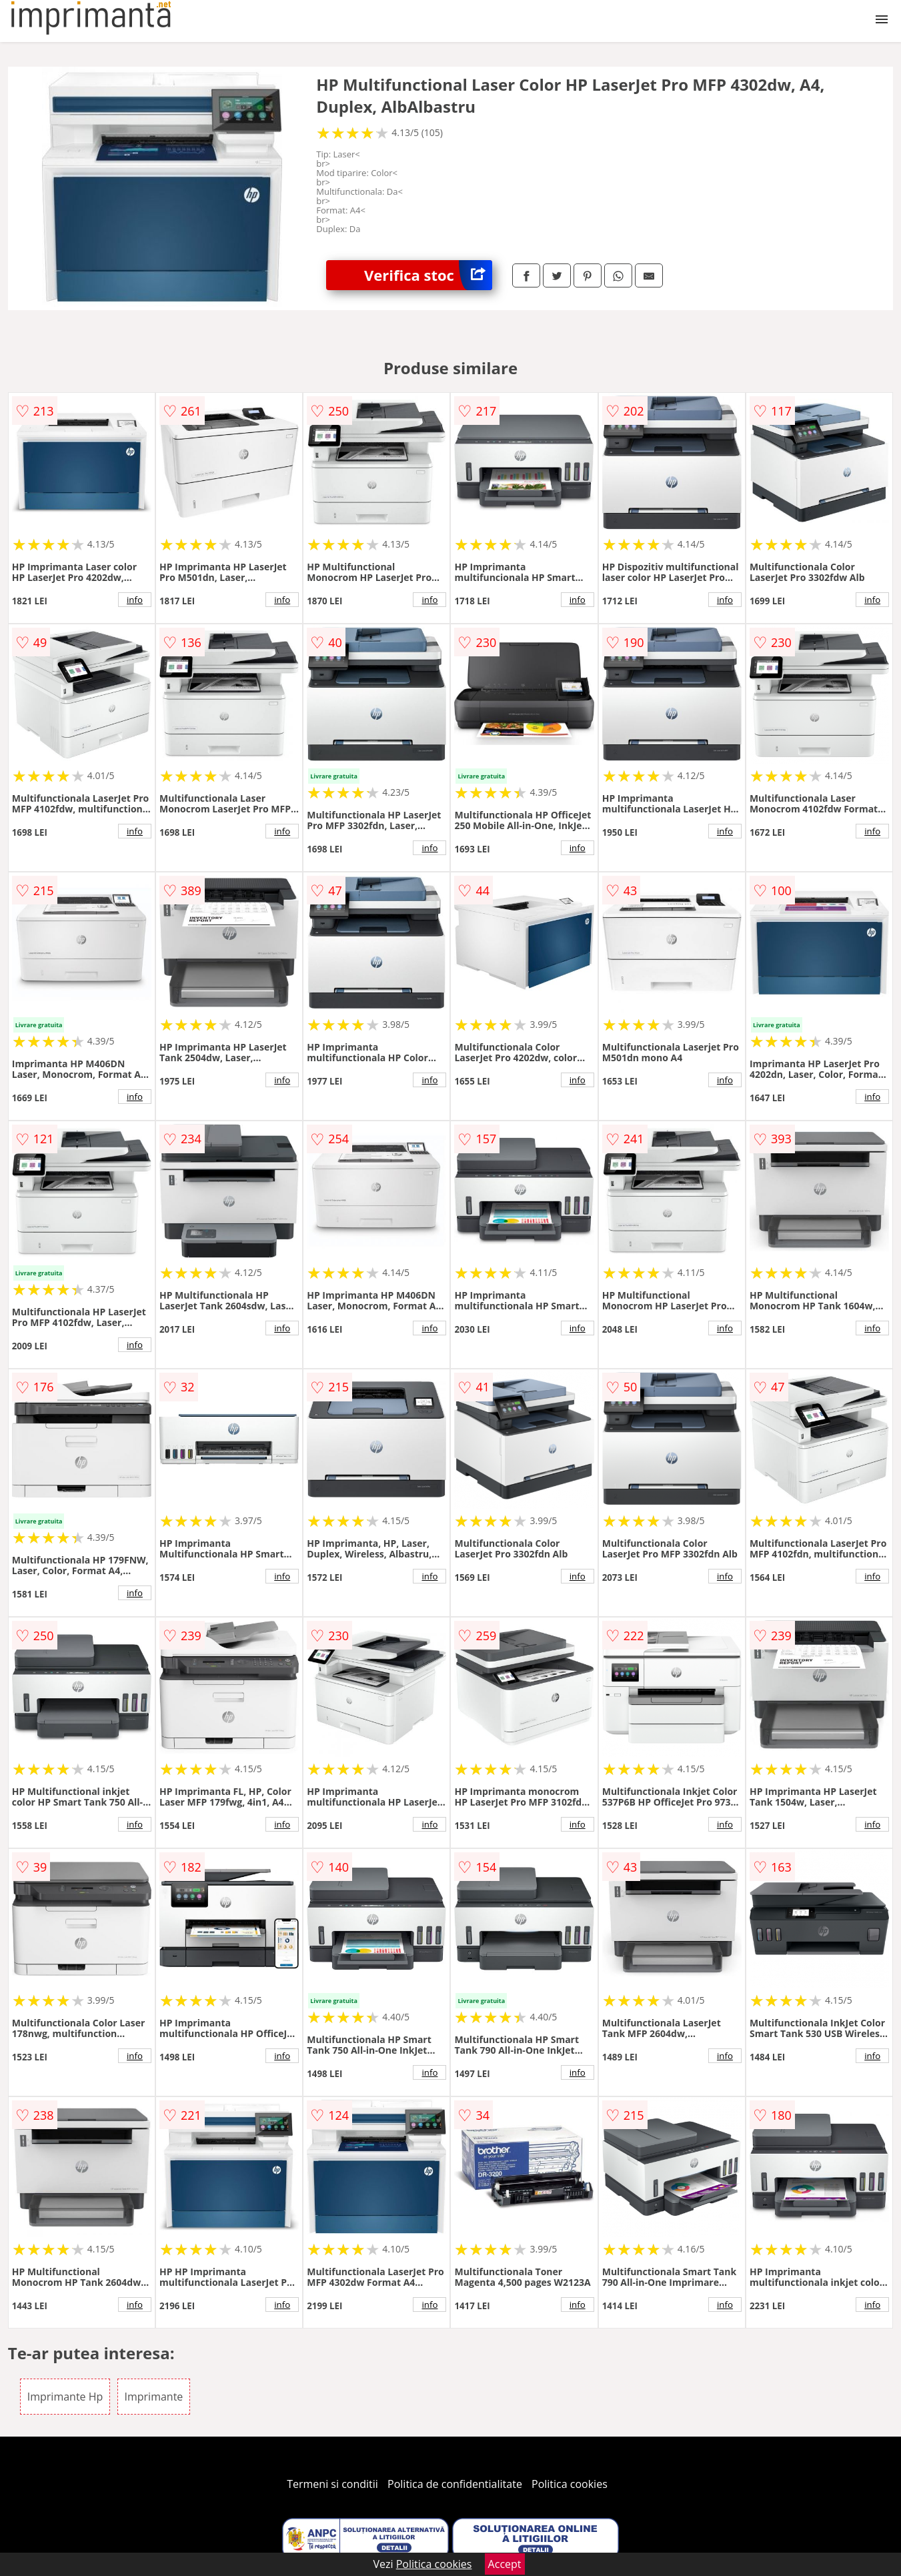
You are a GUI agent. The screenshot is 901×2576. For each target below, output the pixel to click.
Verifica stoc (428, 275)
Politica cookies (570, 2484)
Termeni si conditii (332, 2484)
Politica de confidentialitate (454, 2484)
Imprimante (154, 2396)
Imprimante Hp (65, 2396)
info (135, 600)
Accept (505, 2564)
